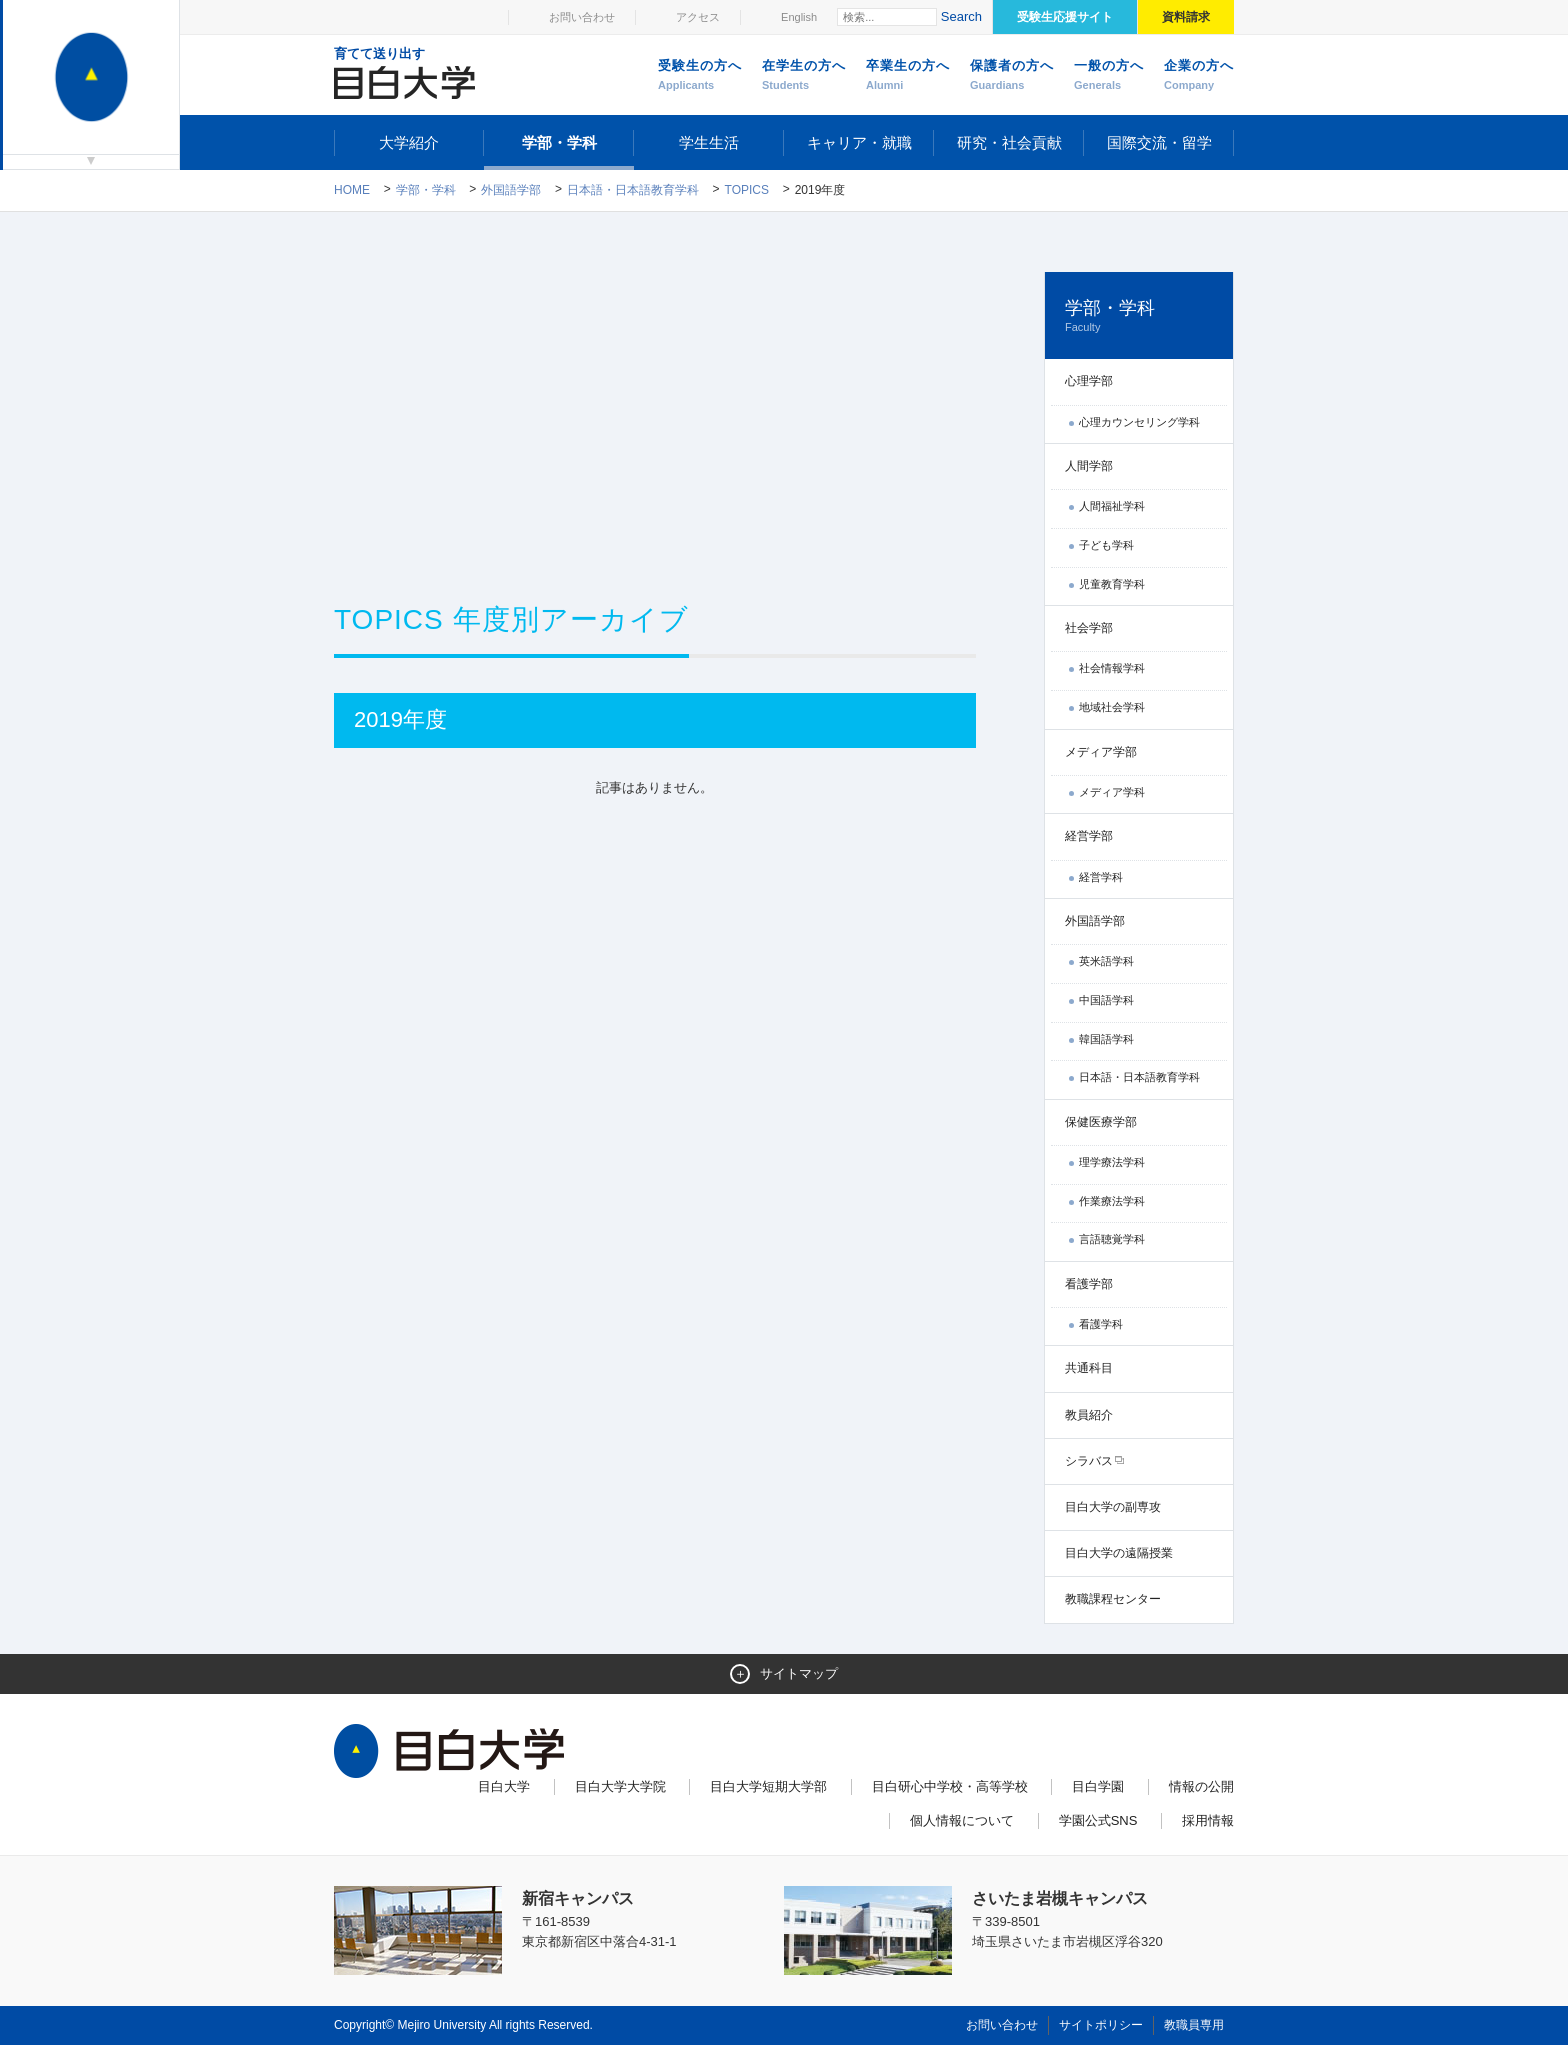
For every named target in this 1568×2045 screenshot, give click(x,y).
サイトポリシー (1101, 2025)
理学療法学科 (1112, 1162)
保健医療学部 (1101, 1122)
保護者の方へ (1012, 76)
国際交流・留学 (1159, 142)
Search (961, 16)
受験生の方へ (700, 76)
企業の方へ (1199, 76)
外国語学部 (511, 190)
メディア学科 (1112, 792)
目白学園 (1098, 1786)
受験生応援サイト (1065, 17)
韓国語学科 (1106, 1039)
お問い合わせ (582, 17)
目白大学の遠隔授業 (1119, 1553)
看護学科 (1101, 1324)
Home (352, 190)
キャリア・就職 (859, 142)
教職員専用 (1194, 2025)
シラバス (1089, 1461)
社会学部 (1089, 628)
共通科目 (1089, 1368)
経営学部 (1089, 836)
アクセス (698, 17)
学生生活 (709, 142)
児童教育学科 (1112, 584)
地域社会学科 (1112, 707)
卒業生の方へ (908, 76)
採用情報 (1208, 1820)
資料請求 (1186, 17)
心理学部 (1089, 381)
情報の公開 (1201, 1786)
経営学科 (1101, 877)
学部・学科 (559, 142)
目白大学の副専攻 (1113, 1507)
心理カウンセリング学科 (1139, 422)
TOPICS (747, 190)
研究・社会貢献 (1009, 142)
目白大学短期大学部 (768, 1786)
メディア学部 (1101, 752)
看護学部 (1089, 1284)
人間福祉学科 (1112, 506)
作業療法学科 (1112, 1201)
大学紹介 (409, 142)
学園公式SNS (1098, 1820)
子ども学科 (1106, 545)
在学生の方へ (804, 76)
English (799, 17)
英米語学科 (1106, 961)
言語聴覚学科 (1112, 1239)
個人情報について (962, 1820)
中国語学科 (1106, 1000)
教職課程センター (1113, 1599)
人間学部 (1089, 466)
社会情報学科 (1112, 668)
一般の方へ (1109, 76)
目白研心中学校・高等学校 (950, 1786)
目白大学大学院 (620, 1786)
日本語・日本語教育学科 (633, 190)
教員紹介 (1089, 1415)
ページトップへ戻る (1192, 1987)
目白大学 (504, 1786)
